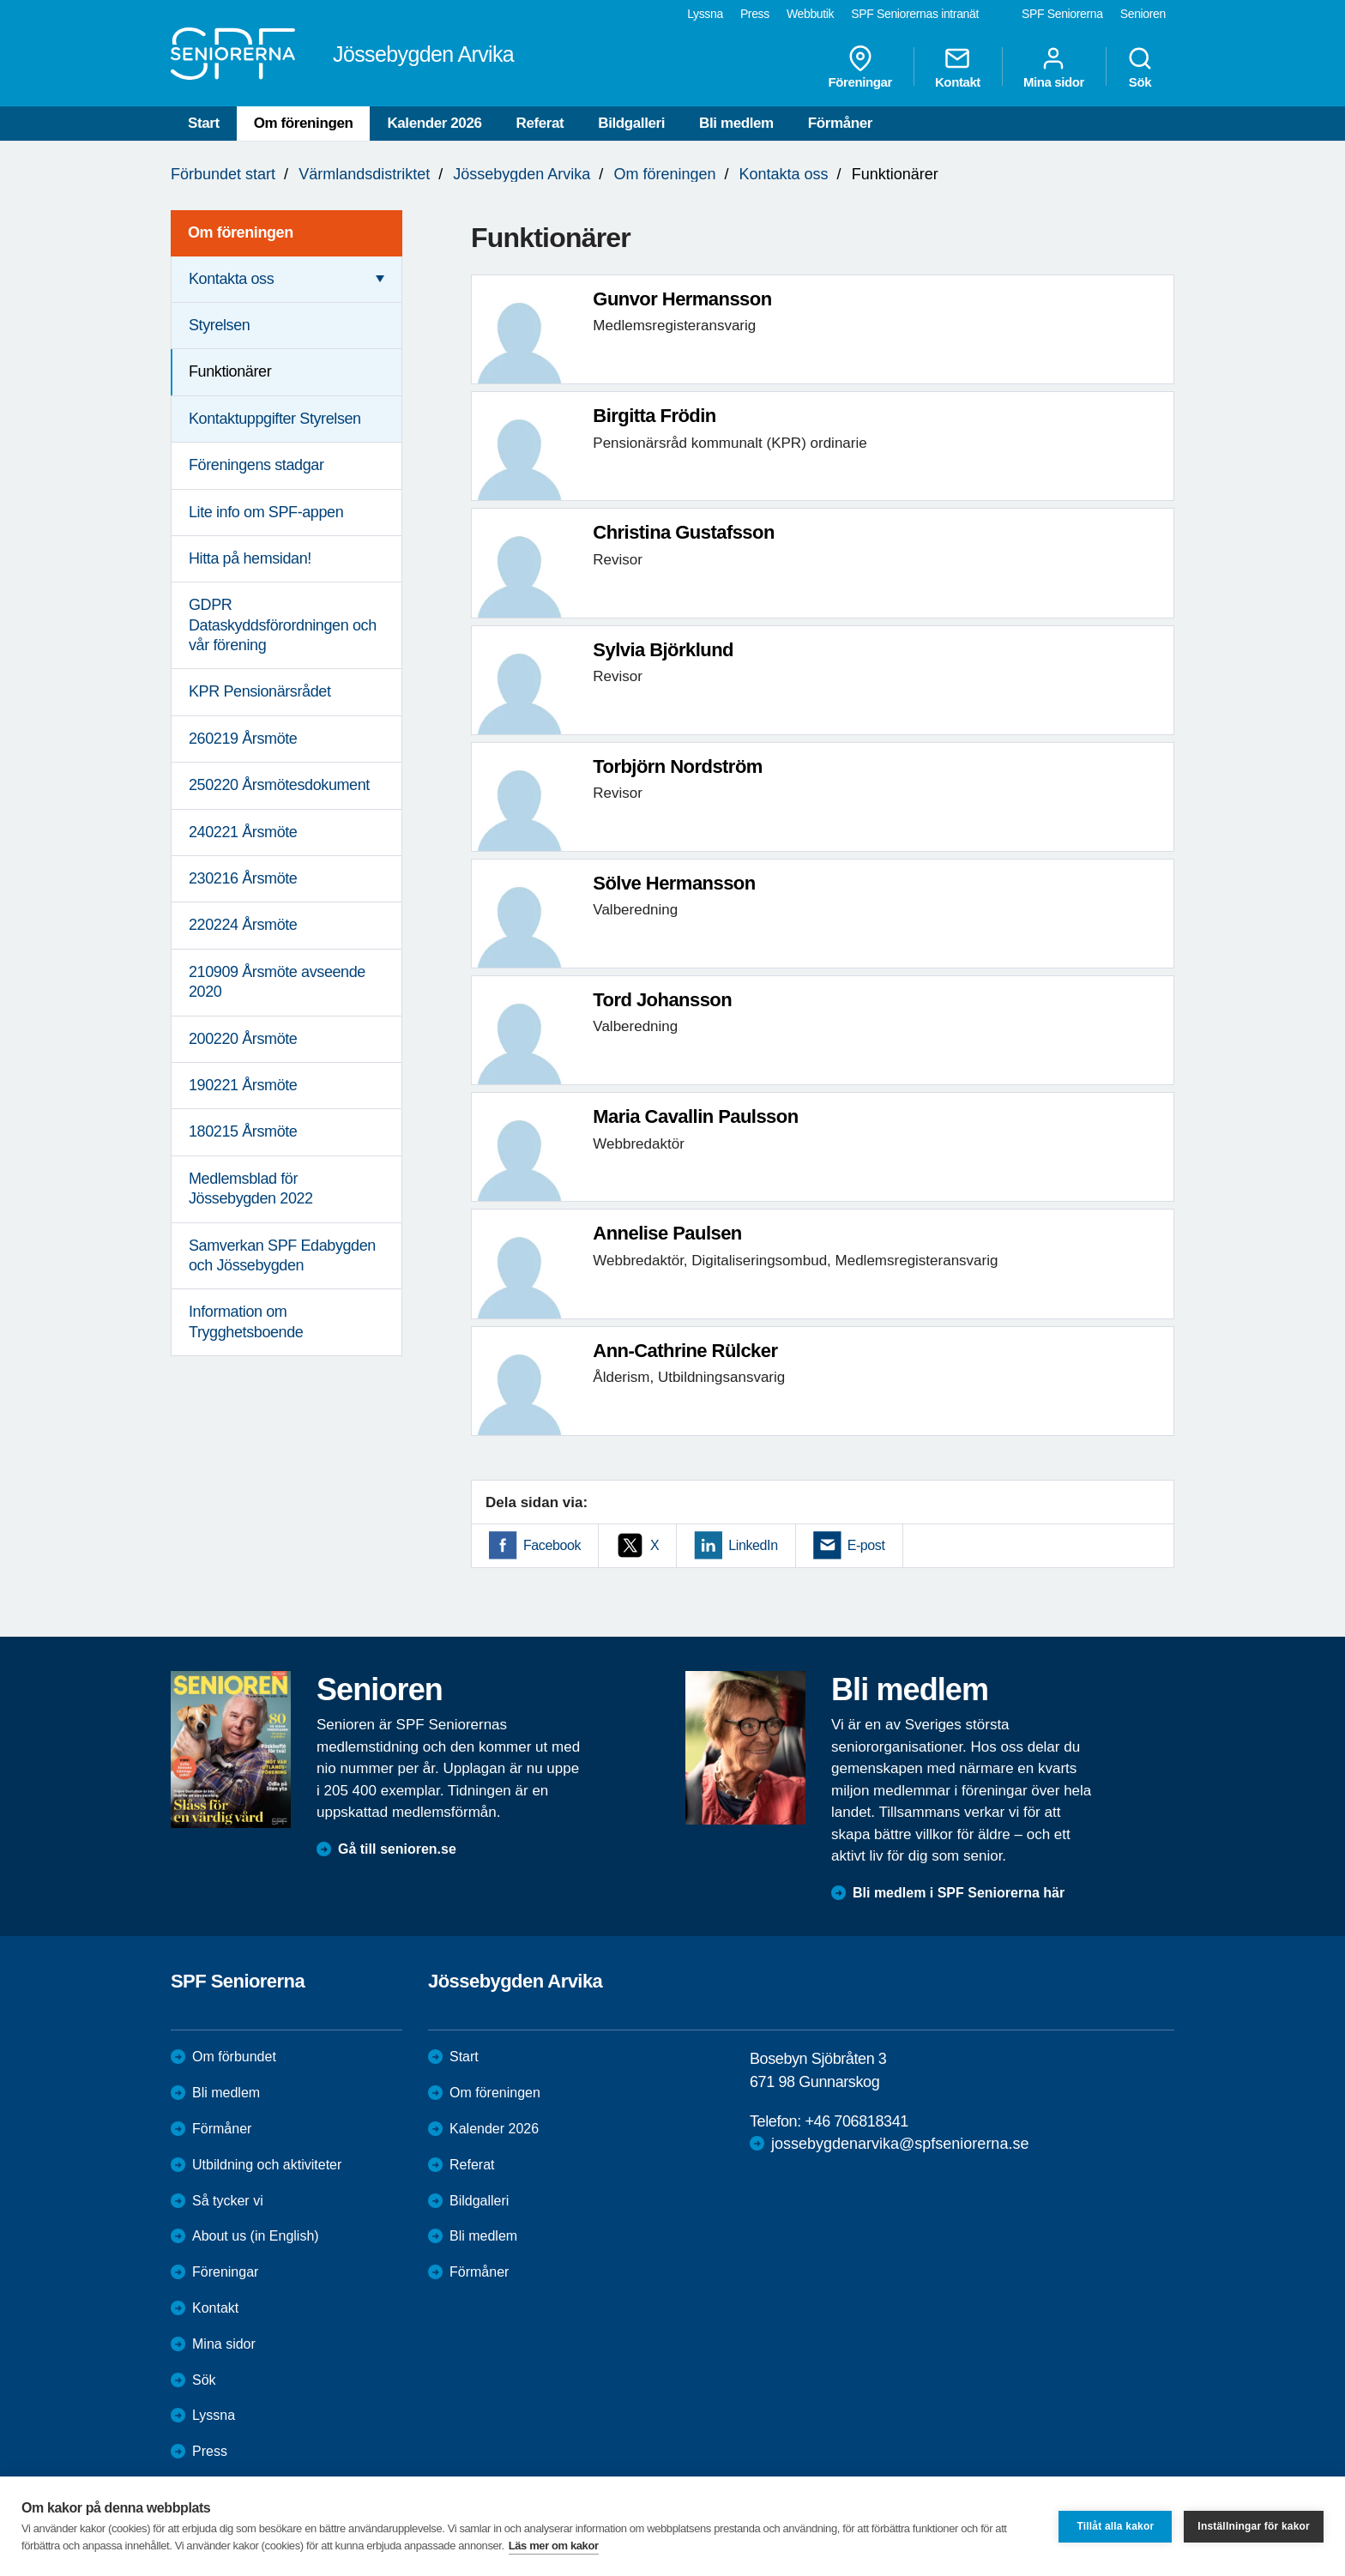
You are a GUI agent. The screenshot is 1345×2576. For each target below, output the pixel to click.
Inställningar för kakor (1253, 2526)
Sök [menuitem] (1140, 66)
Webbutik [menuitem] (810, 14)
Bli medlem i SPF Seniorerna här (959, 1892)
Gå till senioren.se (397, 1849)
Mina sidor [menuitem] (1053, 66)
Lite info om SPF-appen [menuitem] (266, 512)
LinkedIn (752, 1545)
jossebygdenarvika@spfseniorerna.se (899, 2143)
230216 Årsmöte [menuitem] (243, 878)
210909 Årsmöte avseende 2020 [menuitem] (277, 981)
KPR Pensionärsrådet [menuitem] (260, 691)
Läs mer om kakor (554, 2545)
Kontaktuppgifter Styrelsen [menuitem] (275, 418)
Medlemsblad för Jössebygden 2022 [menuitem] (251, 1188)
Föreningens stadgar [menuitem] (256, 465)
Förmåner (840, 123)
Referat (540, 123)
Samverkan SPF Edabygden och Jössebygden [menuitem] (282, 1255)
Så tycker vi (227, 2200)
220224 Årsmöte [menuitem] (243, 924)
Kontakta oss (784, 174)
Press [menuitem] (754, 14)
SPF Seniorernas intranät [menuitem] (915, 14)
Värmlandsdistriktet (364, 174)
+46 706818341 (856, 2121)
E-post (866, 1545)
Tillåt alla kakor (1115, 2526)
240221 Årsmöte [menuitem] (243, 832)
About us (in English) (255, 2236)
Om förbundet (234, 2056)
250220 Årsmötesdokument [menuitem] (279, 784)
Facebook (552, 1545)
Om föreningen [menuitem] (240, 232)
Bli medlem (736, 123)
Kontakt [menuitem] (957, 66)
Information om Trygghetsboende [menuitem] (246, 1321)
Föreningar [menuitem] (860, 66)
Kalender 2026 (434, 123)
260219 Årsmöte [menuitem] (243, 738)
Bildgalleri (631, 123)
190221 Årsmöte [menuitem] (243, 1085)
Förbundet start (223, 174)
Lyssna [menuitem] (705, 14)
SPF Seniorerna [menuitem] (1062, 14)
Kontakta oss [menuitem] (231, 278)
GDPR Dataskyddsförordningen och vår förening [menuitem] (283, 625)
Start (204, 123)
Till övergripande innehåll (0, 0)
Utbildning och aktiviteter (266, 2164)
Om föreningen (303, 123)
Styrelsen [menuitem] (219, 325)
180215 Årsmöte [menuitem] (243, 1131)
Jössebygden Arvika (521, 174)
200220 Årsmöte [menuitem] (243, 1038)
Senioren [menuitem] (1143, 14)
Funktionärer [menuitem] (230, 371)
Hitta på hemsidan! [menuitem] (250, 558)
